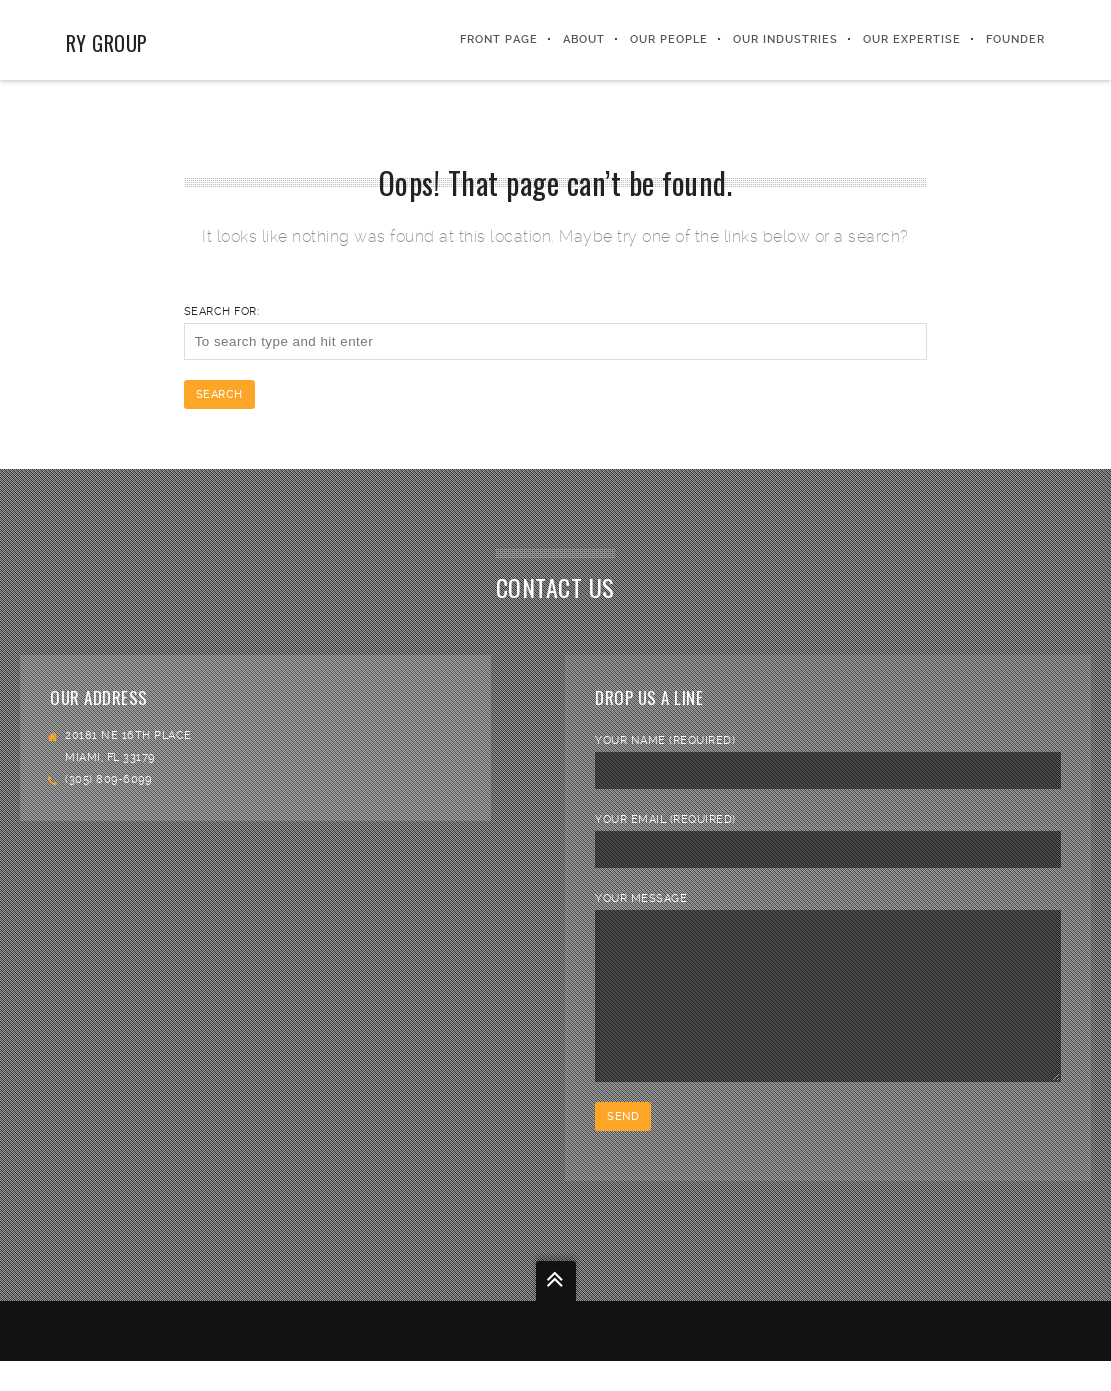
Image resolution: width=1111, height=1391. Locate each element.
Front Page (499, 39)
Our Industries (785, 39)
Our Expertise (912, 39)
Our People (669, 39)
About (584, 39)
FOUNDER (1015, 39)
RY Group (107, 43)
